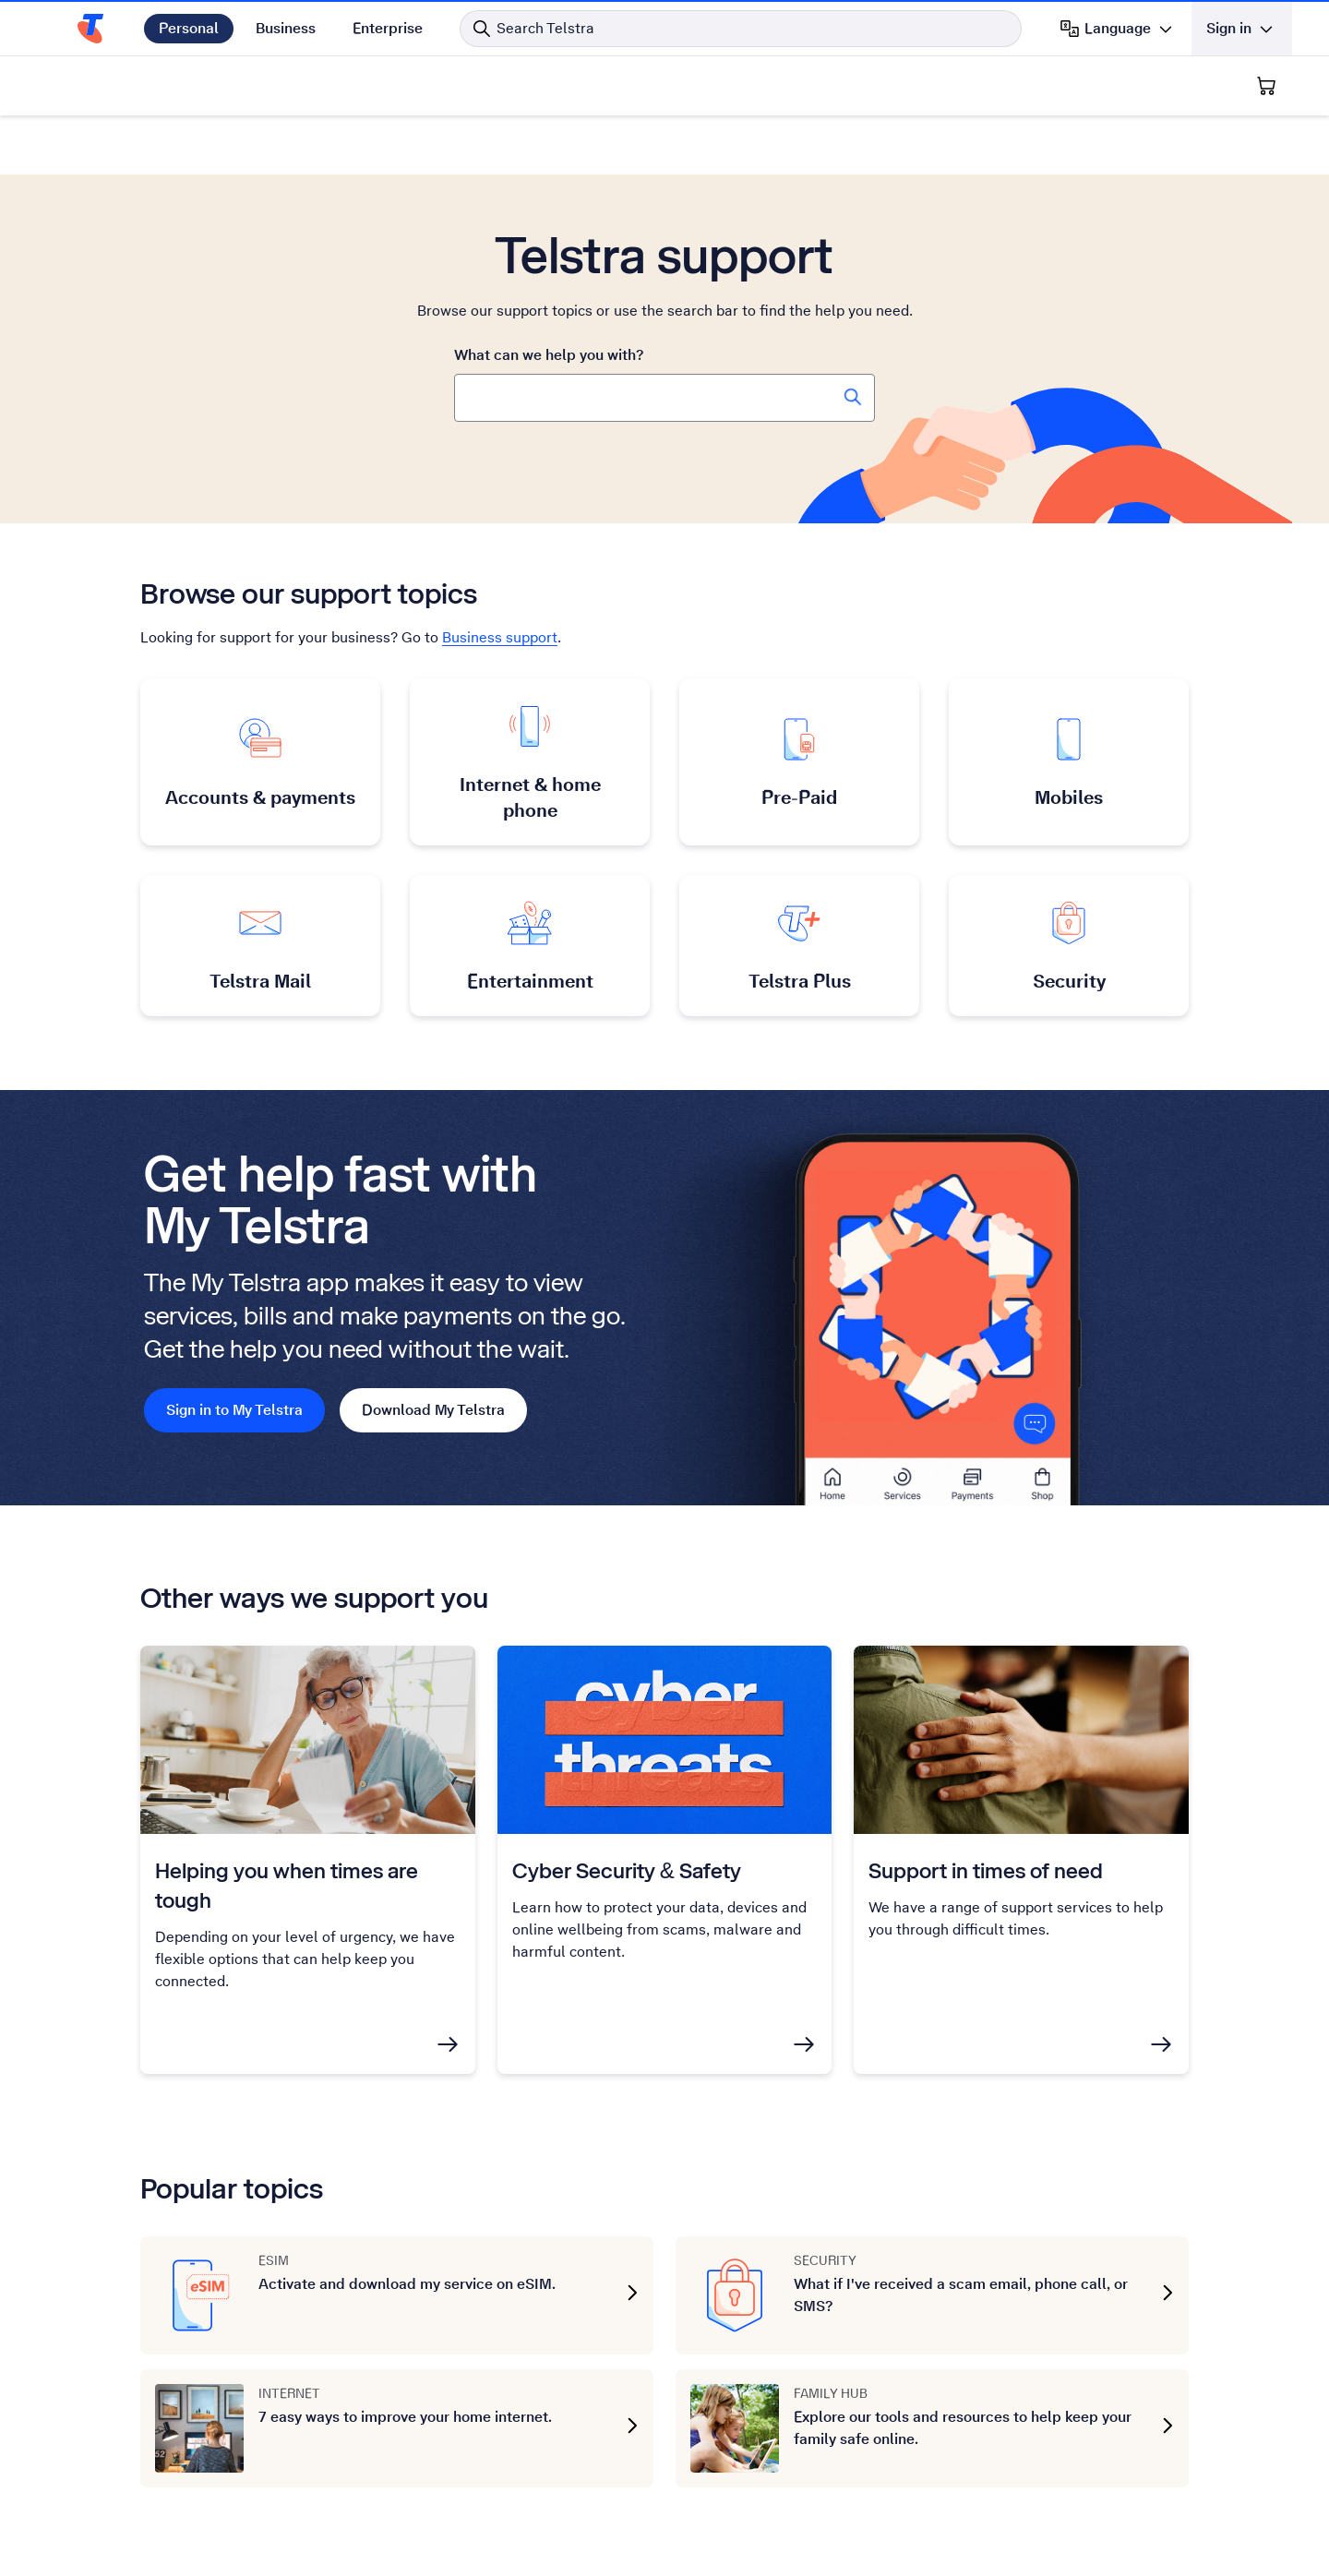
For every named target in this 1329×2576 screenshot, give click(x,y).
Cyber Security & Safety (626, 1870)
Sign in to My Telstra (234, 1410)
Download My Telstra (433, 1410)
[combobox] (664, 398)
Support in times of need (985, 1870)
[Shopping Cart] (1266, 85)
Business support (499, 637)
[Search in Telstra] (741, 28)
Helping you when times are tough (286, 1885)
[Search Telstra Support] (853, 397)
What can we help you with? (548, 355)
